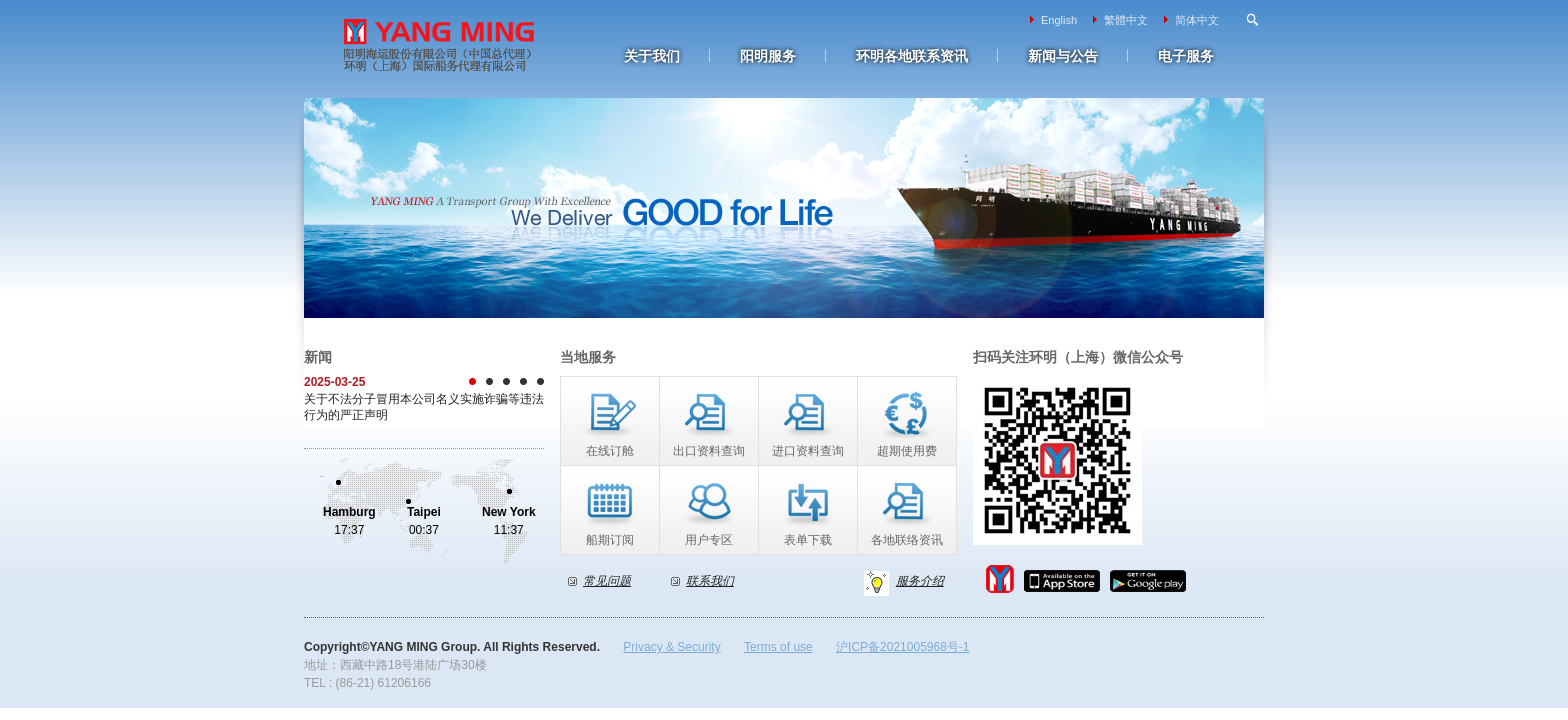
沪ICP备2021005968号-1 (902, 647)
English (1059, 20)
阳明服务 (768, 56)
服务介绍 (920, 581)
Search (1252, 20)
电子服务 (1186, 56)
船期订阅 (610, 540)
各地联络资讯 (907, 540)
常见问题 (607, 581)
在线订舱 (610, 451)
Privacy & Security (671, 647)
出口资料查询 (709, 451)
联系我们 (710, 581)
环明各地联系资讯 (912, 56)
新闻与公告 (1063, 56)
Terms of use (778, 647)
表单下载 (808, 540)
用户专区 (709, 540)
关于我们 (652, 56)
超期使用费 (907, 451)
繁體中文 (1126, 20)
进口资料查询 (808, 451)
